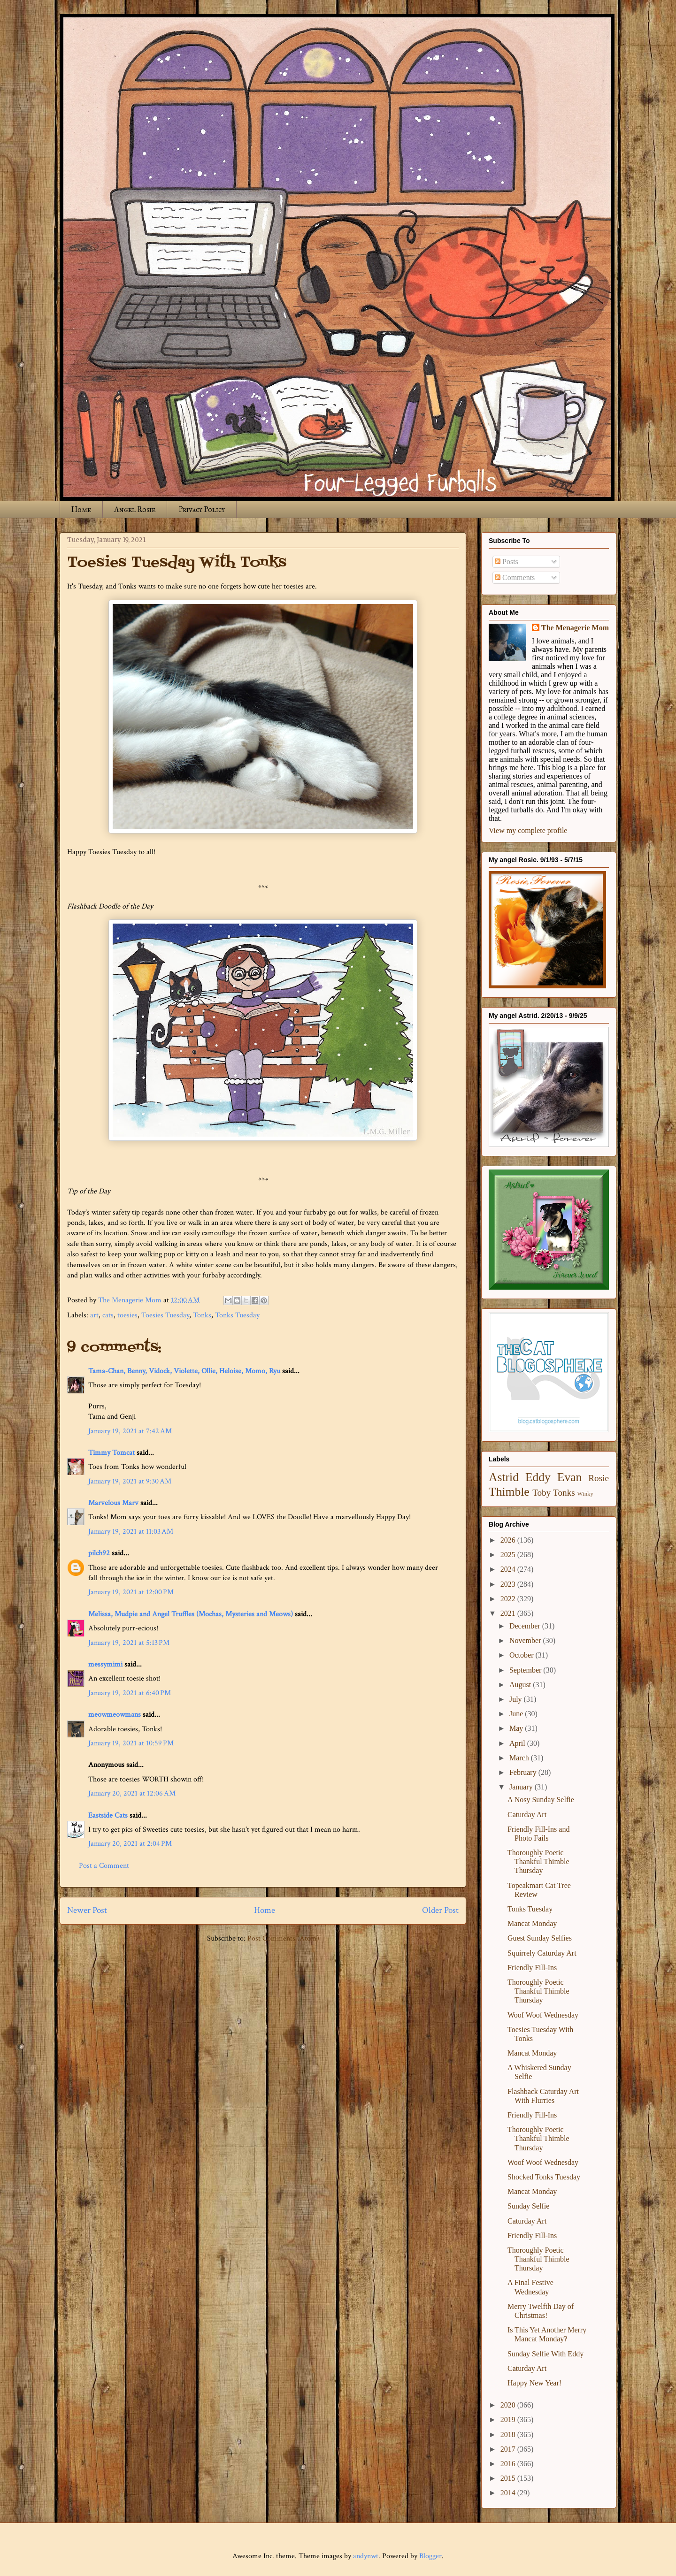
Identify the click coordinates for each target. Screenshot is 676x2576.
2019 (508, 2419)
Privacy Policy (201, 509)
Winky (585, 1494)
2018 (508, 2434)
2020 (508, 2405)
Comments (515, 577)
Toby (541, 1493)
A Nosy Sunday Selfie (540, 1800)
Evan (569, 1477)
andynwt (365, 2556)
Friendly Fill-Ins (532, 1968)
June (517, 1714)
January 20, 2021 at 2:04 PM (130, 1844)
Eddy (538, 1477)
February (523, 1772)
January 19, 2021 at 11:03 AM (130, 1531)
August (521, 1685)
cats (108, 1315)
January (522, 1787)
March (520, 1758)
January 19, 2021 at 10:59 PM (131, 1743)
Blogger (430, 2556)
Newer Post (87, 1910)
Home (81, 509)
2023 (508, 1584)
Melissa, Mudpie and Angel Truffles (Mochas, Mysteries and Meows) (190, 1614)
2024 (508, 1569)
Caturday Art (526, 1815)
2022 (508, 1599)
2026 (508, 1540)
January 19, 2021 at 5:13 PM (128, 1643)
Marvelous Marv (113, 1503)
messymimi (105, 1664)
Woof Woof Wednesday (542, 2015)
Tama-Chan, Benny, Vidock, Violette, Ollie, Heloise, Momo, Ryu (184, 1371)
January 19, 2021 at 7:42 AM (130, 1431)
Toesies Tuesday (165, 1315)
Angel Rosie (134, 509)
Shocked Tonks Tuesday (543, 2177)
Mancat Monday (532, 1923)
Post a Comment (104, 1866)
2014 (508, 2493)
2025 (508, 1555)
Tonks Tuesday (237, 1315)
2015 (508, 2478)
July (516, 1699)
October (522, 1655)
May (517, 1728)
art (94, 1315)
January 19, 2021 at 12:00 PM (131, 1592)
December (525, 1626)
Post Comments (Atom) (283, 1938)
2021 (508, 1613)
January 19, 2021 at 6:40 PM (129, 1693)
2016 (508, 2464)
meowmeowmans (114, 1715)
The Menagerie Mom (575, 628)
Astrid (504, 1477)
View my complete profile (528, 830)
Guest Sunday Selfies (539, 1938)
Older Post (440, 1910)
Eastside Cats (108, 1815)
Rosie (598, 1478)
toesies (127, 1315)
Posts (506, 562)
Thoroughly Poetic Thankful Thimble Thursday (538, 1861)
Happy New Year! (534, 2383)
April (518, 1743)
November (526, 1640)
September (526, 1670)
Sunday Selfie (528, 2206)
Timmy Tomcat (111, 1453)
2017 (508, 2449)
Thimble (509, 1491)
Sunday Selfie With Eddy (545, 2354)
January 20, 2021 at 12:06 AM (132, 1793)
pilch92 (99, 1553)
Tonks (202, 1315)
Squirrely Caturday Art (541, 1953)
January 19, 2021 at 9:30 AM (129, 1481)
